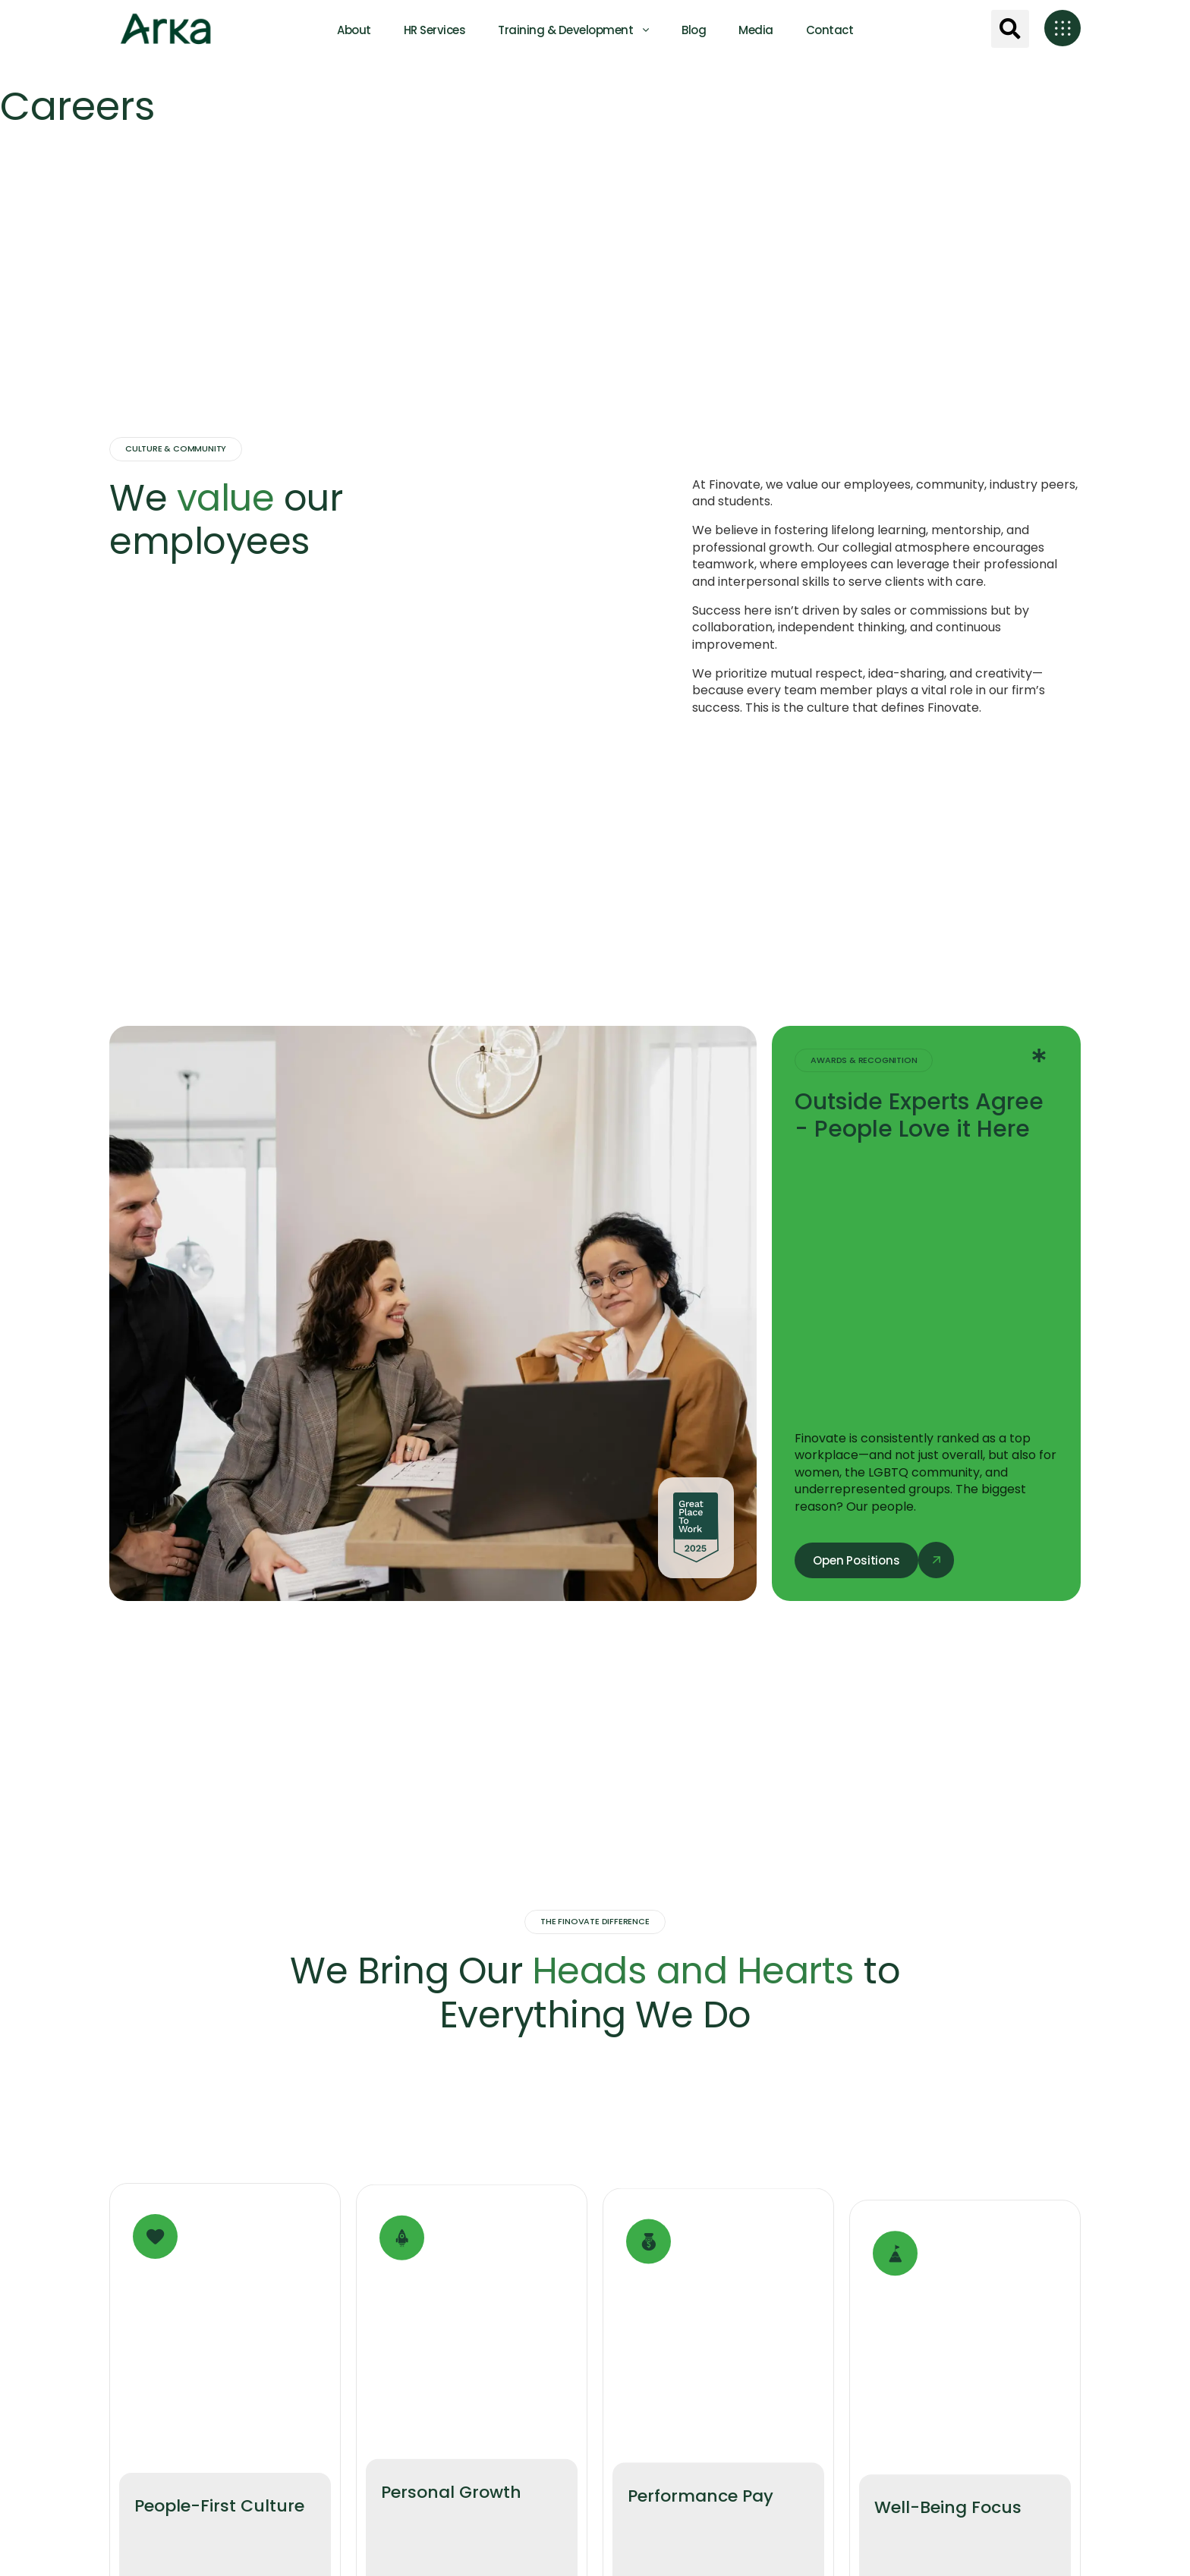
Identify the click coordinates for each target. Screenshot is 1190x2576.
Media (755, 30)
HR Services (435, 30)
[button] (1010, 29)
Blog (694, 30)
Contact (830, 30)
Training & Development (565, 30)
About (354, 30)
